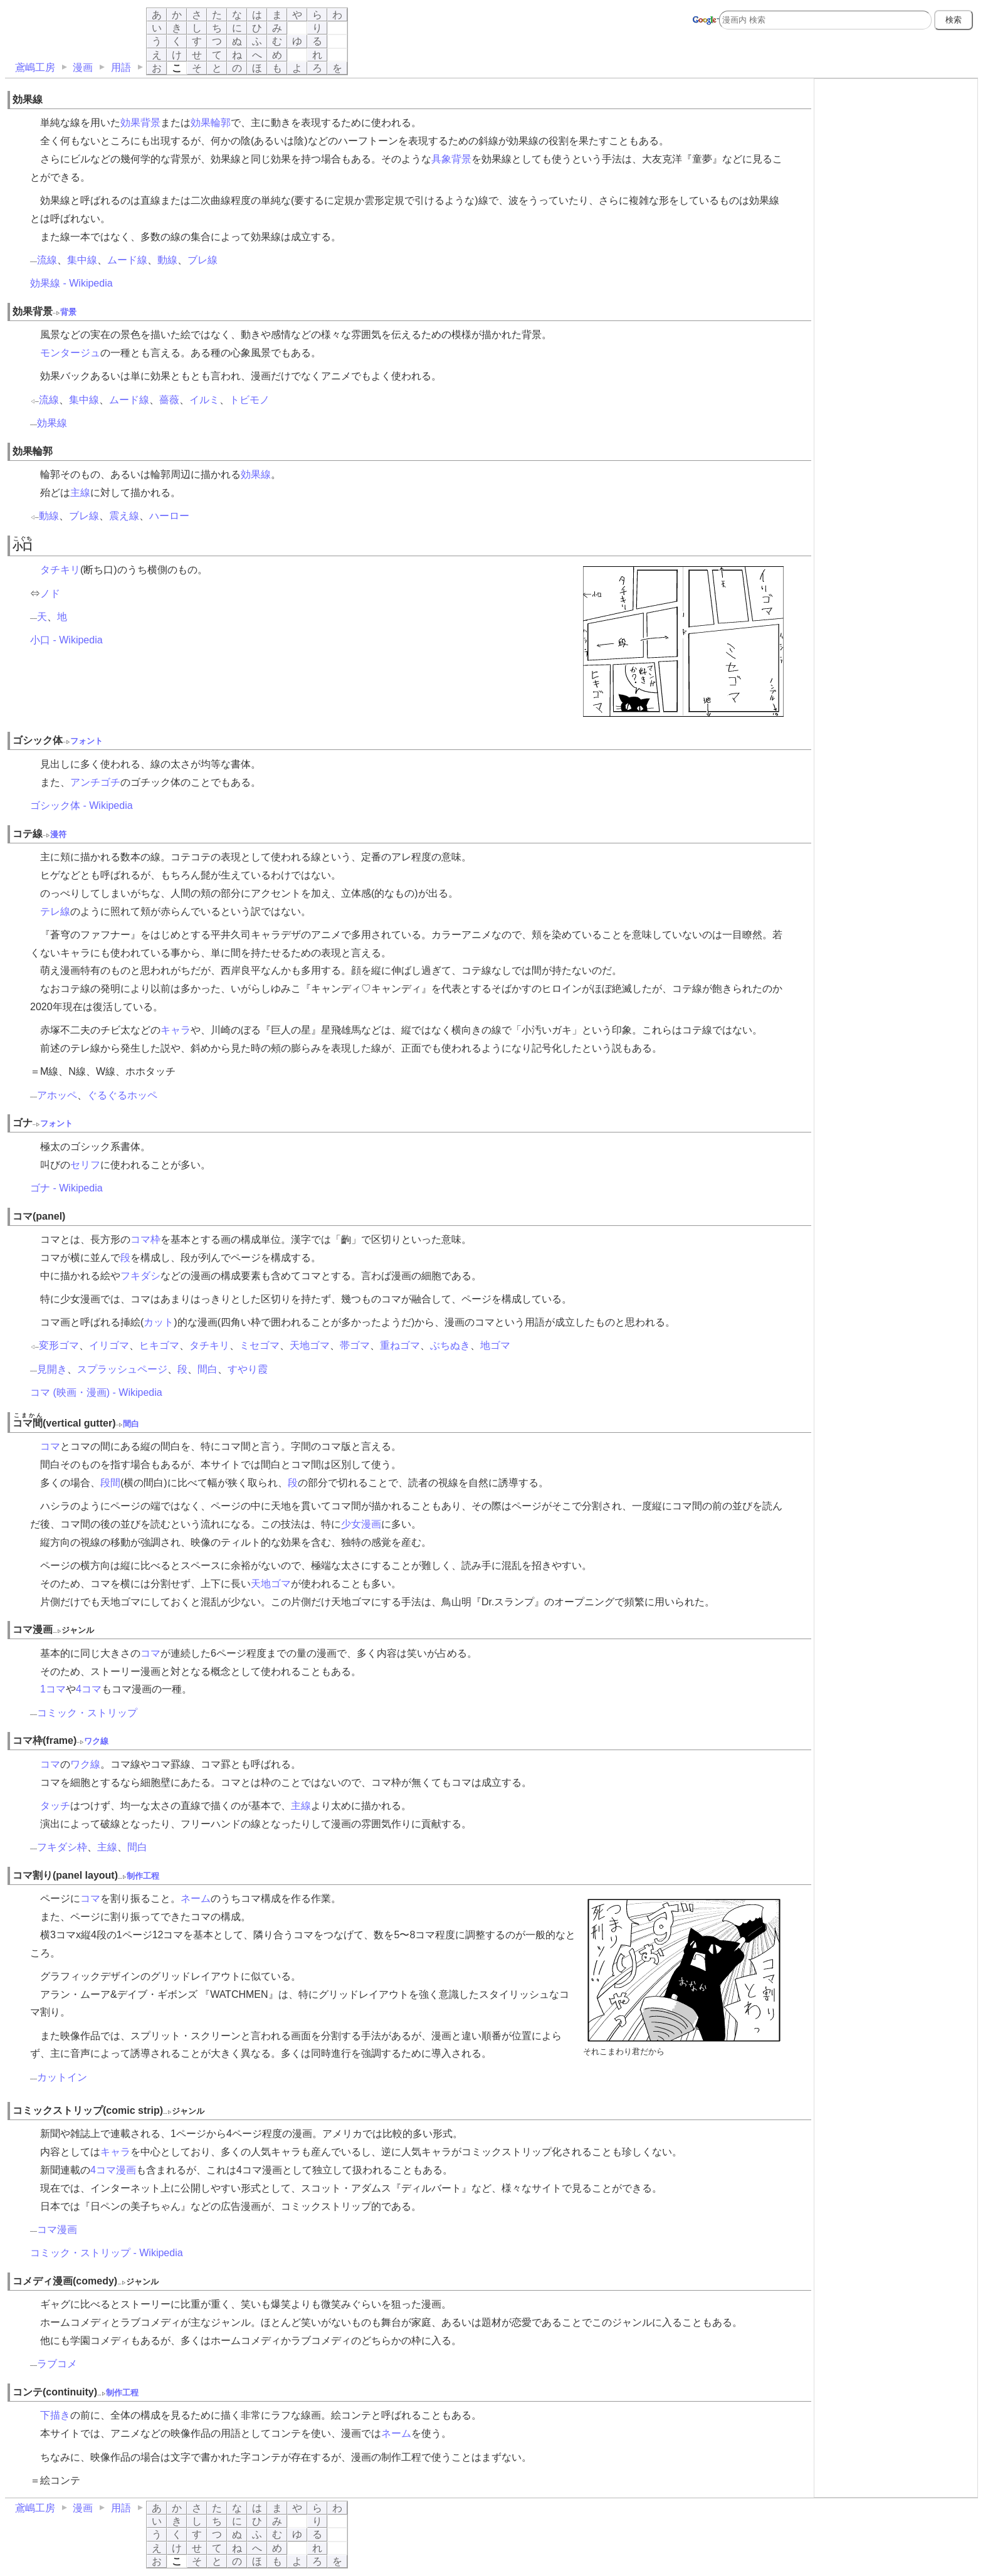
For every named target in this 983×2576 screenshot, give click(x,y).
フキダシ (140, 1275)
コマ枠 (145, 1239)
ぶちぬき (450, 1345)
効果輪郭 (211, 122)
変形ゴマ (59, 1345)
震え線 (124, 515)
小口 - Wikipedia (66, 640)
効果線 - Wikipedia (71, 283)
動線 (167, 260)
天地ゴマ (310, 1345)
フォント (86, 741)
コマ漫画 (57, 2229)
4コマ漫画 (113, 2170)
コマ (50, 1446)
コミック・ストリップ (87, 1713)
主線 (80, 492)
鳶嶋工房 (35, 67)
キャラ (175, 1030)
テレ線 (55, 911)
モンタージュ (70, 352)
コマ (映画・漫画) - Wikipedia (96, 1392)
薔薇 (169, 399)
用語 (121, 67)
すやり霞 (248, 1369)
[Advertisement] (895, 160)
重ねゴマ (400, 1345)
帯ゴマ (355, 1345)
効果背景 (140, 122)
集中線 (82, 260)
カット (159, 1322)
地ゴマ (495, 1345)
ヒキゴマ (159, 1345)
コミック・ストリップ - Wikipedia (106, 2252)
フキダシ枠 (62, 1847)
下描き (55, 2415)
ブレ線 (202, 260)
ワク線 (96, 1741)
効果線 (52, 423)
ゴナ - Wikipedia (66, 1188)
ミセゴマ (259, 1345)
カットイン (62, 2077)
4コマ (89, 1689)
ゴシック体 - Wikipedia (81, 805)
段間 (110, 1482)
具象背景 (451, 159)
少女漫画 (361, 1524)
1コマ (53, 1689)
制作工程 (143, 1876)
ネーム (196, 1898)
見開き (52, 1369)
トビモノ (249, 399)
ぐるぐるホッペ (122, 1095)
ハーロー (169, 515)
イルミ (204, 399)
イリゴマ (109, 1345)
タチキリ (60, 569)
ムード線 (127, 260)
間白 (207, 1369)
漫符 (58, 834)
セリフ (85, 1164)
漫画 (83, 67)
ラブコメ (57, 2363)
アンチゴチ (95, 782)
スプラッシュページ (122, 1369)
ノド (50, 593)
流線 (47, 260)
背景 (68, 312)
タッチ (55, 1805)
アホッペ (57, 1095)
